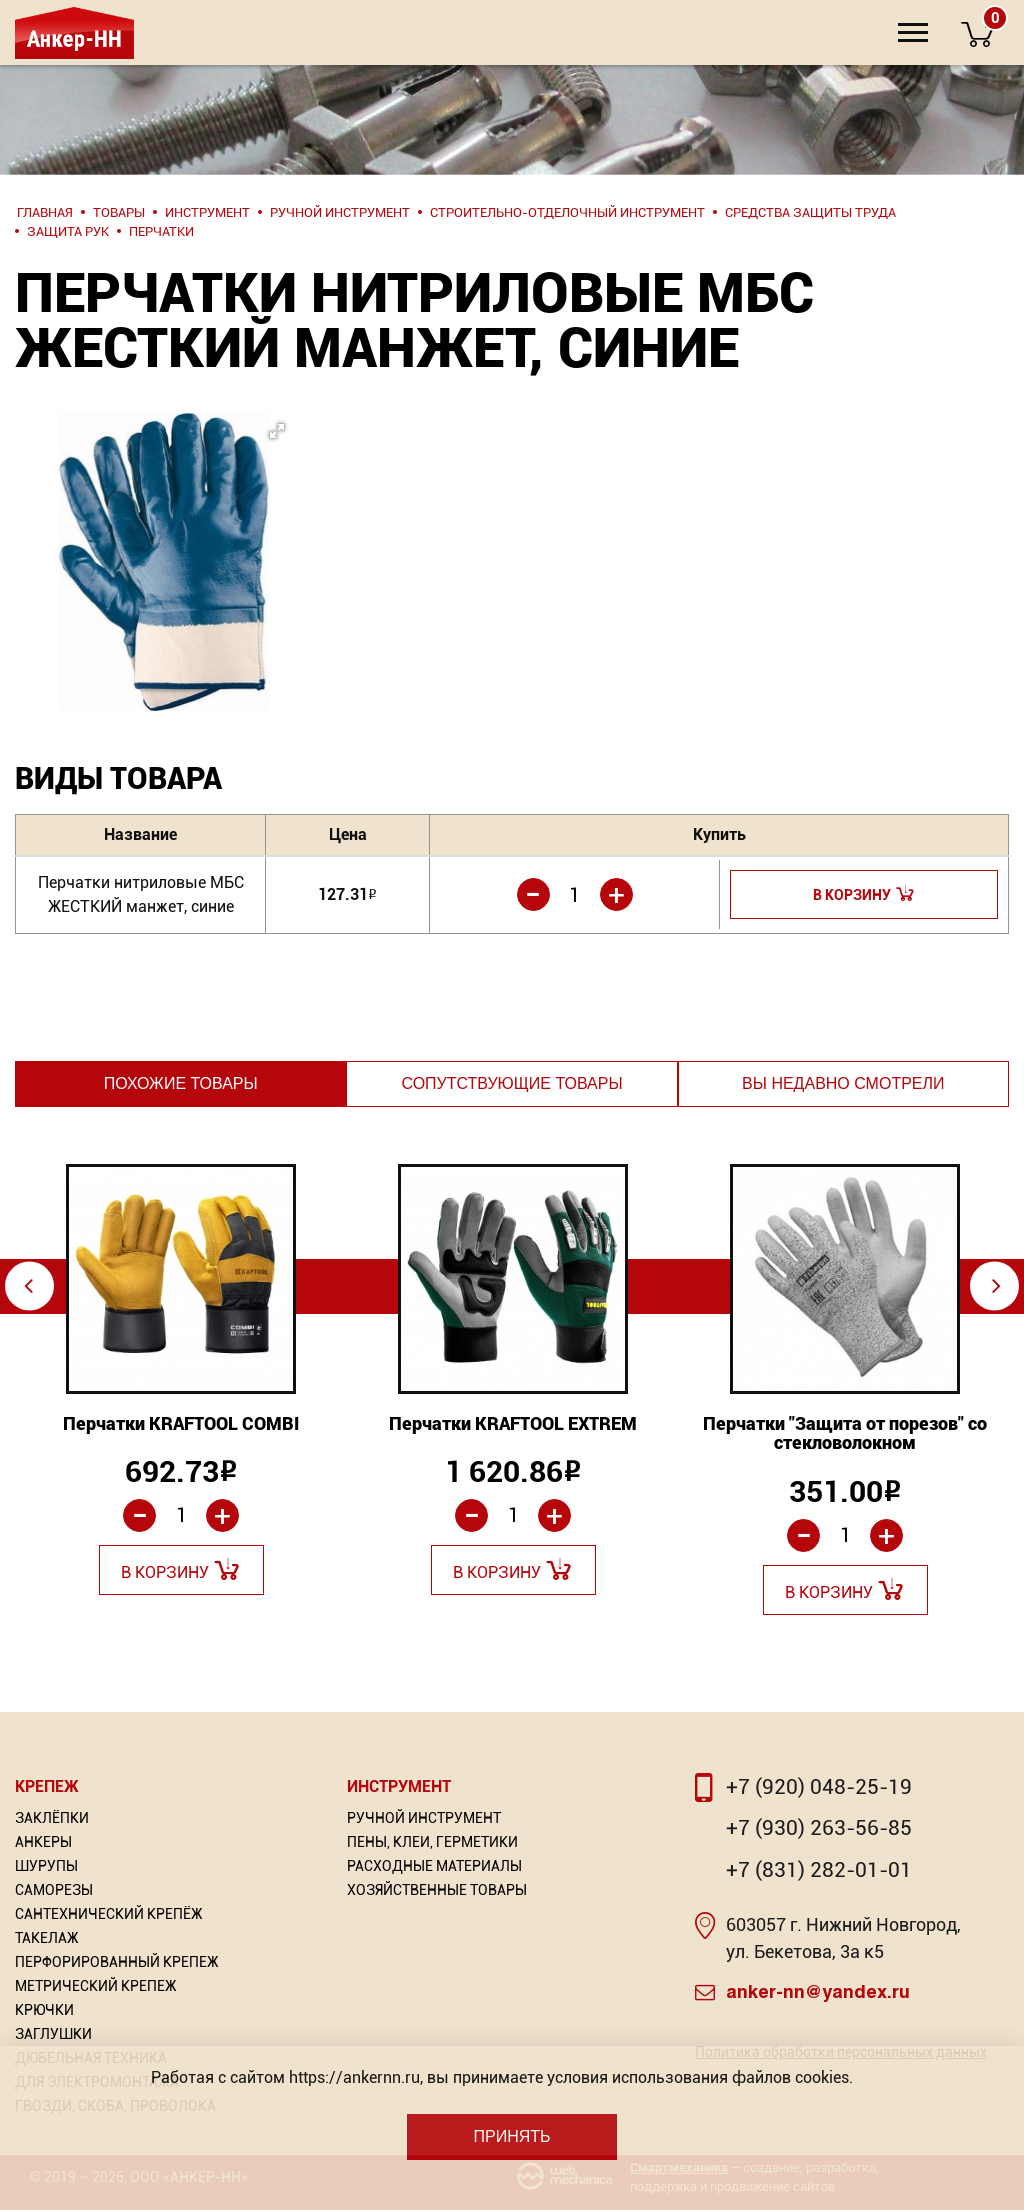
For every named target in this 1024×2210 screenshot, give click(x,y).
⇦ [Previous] (28, 1285)
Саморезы (54, 1890)
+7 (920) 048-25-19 (819, 1787)
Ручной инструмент (424, 1818)
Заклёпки (52, 1818)
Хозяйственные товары (437, 1890)
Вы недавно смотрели (843, 1083)
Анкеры (43, 1842)
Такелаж (47, 1938)
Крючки (44, 2010)
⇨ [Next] (996, 1285)
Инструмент (399, 1786)
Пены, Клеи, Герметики (432, 1842)
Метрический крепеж (96, 1986)
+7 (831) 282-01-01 (819, 1870)
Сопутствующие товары (511, 1083)
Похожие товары (181, 1083)
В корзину (852, 895)
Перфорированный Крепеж (117, 1962)
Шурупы (46, 1866)
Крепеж (47, 1786)
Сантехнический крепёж (109, 1914)
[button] (154, 519)
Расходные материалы (434, 1866)
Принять (511, 2136)
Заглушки (53, 2034)
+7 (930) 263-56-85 (819, 1828)
